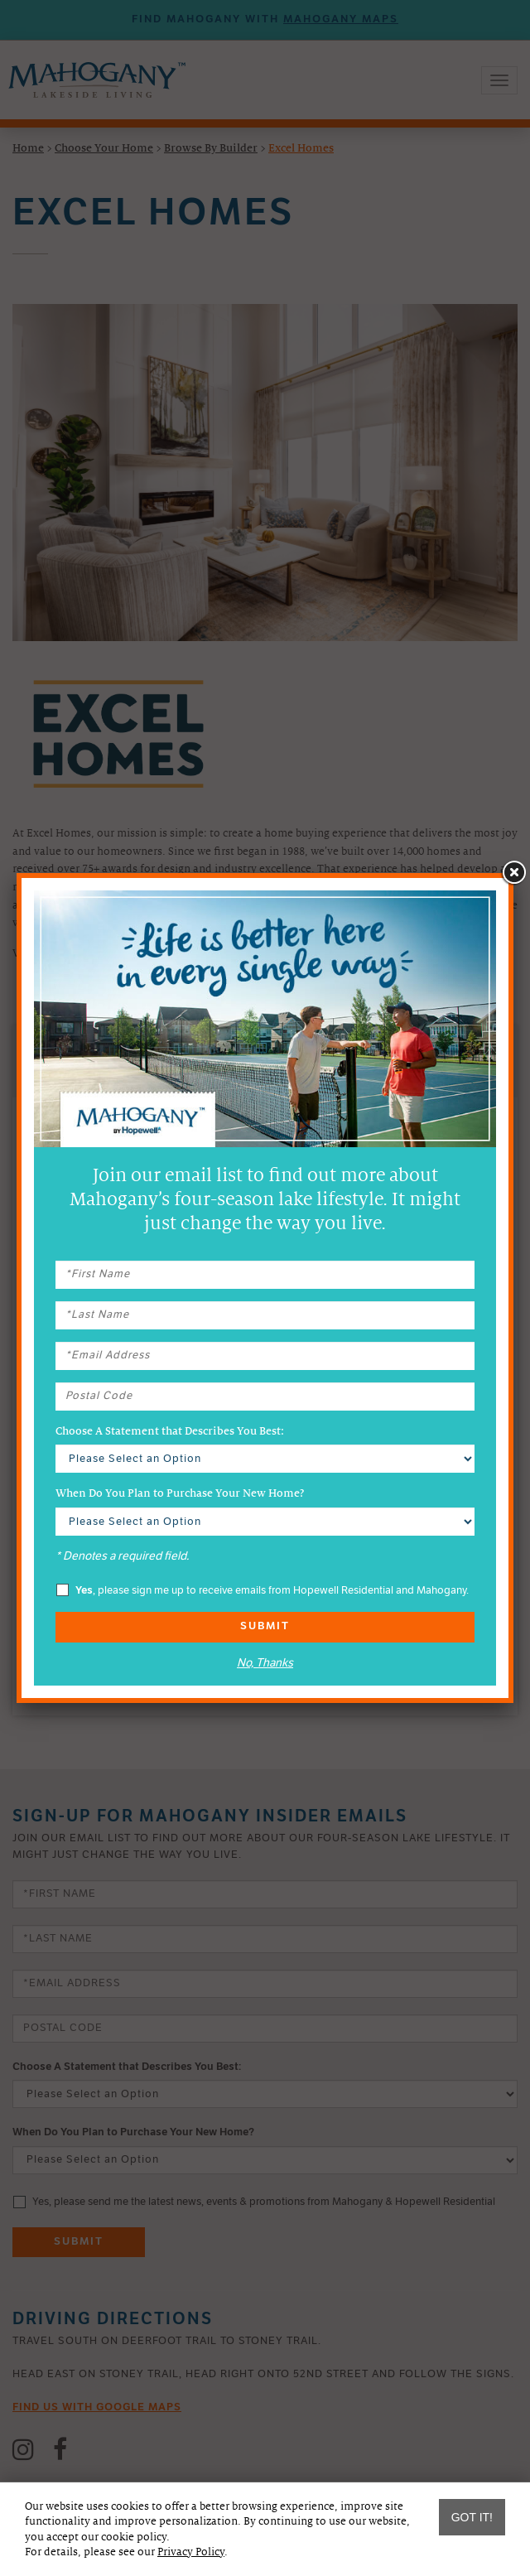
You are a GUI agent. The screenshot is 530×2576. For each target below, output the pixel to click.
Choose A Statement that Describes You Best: (169, 1431)
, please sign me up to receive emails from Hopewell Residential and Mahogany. (262, 1590)
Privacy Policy (190, 2552)
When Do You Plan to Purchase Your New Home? (179, 1493)
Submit (265, 1626)
